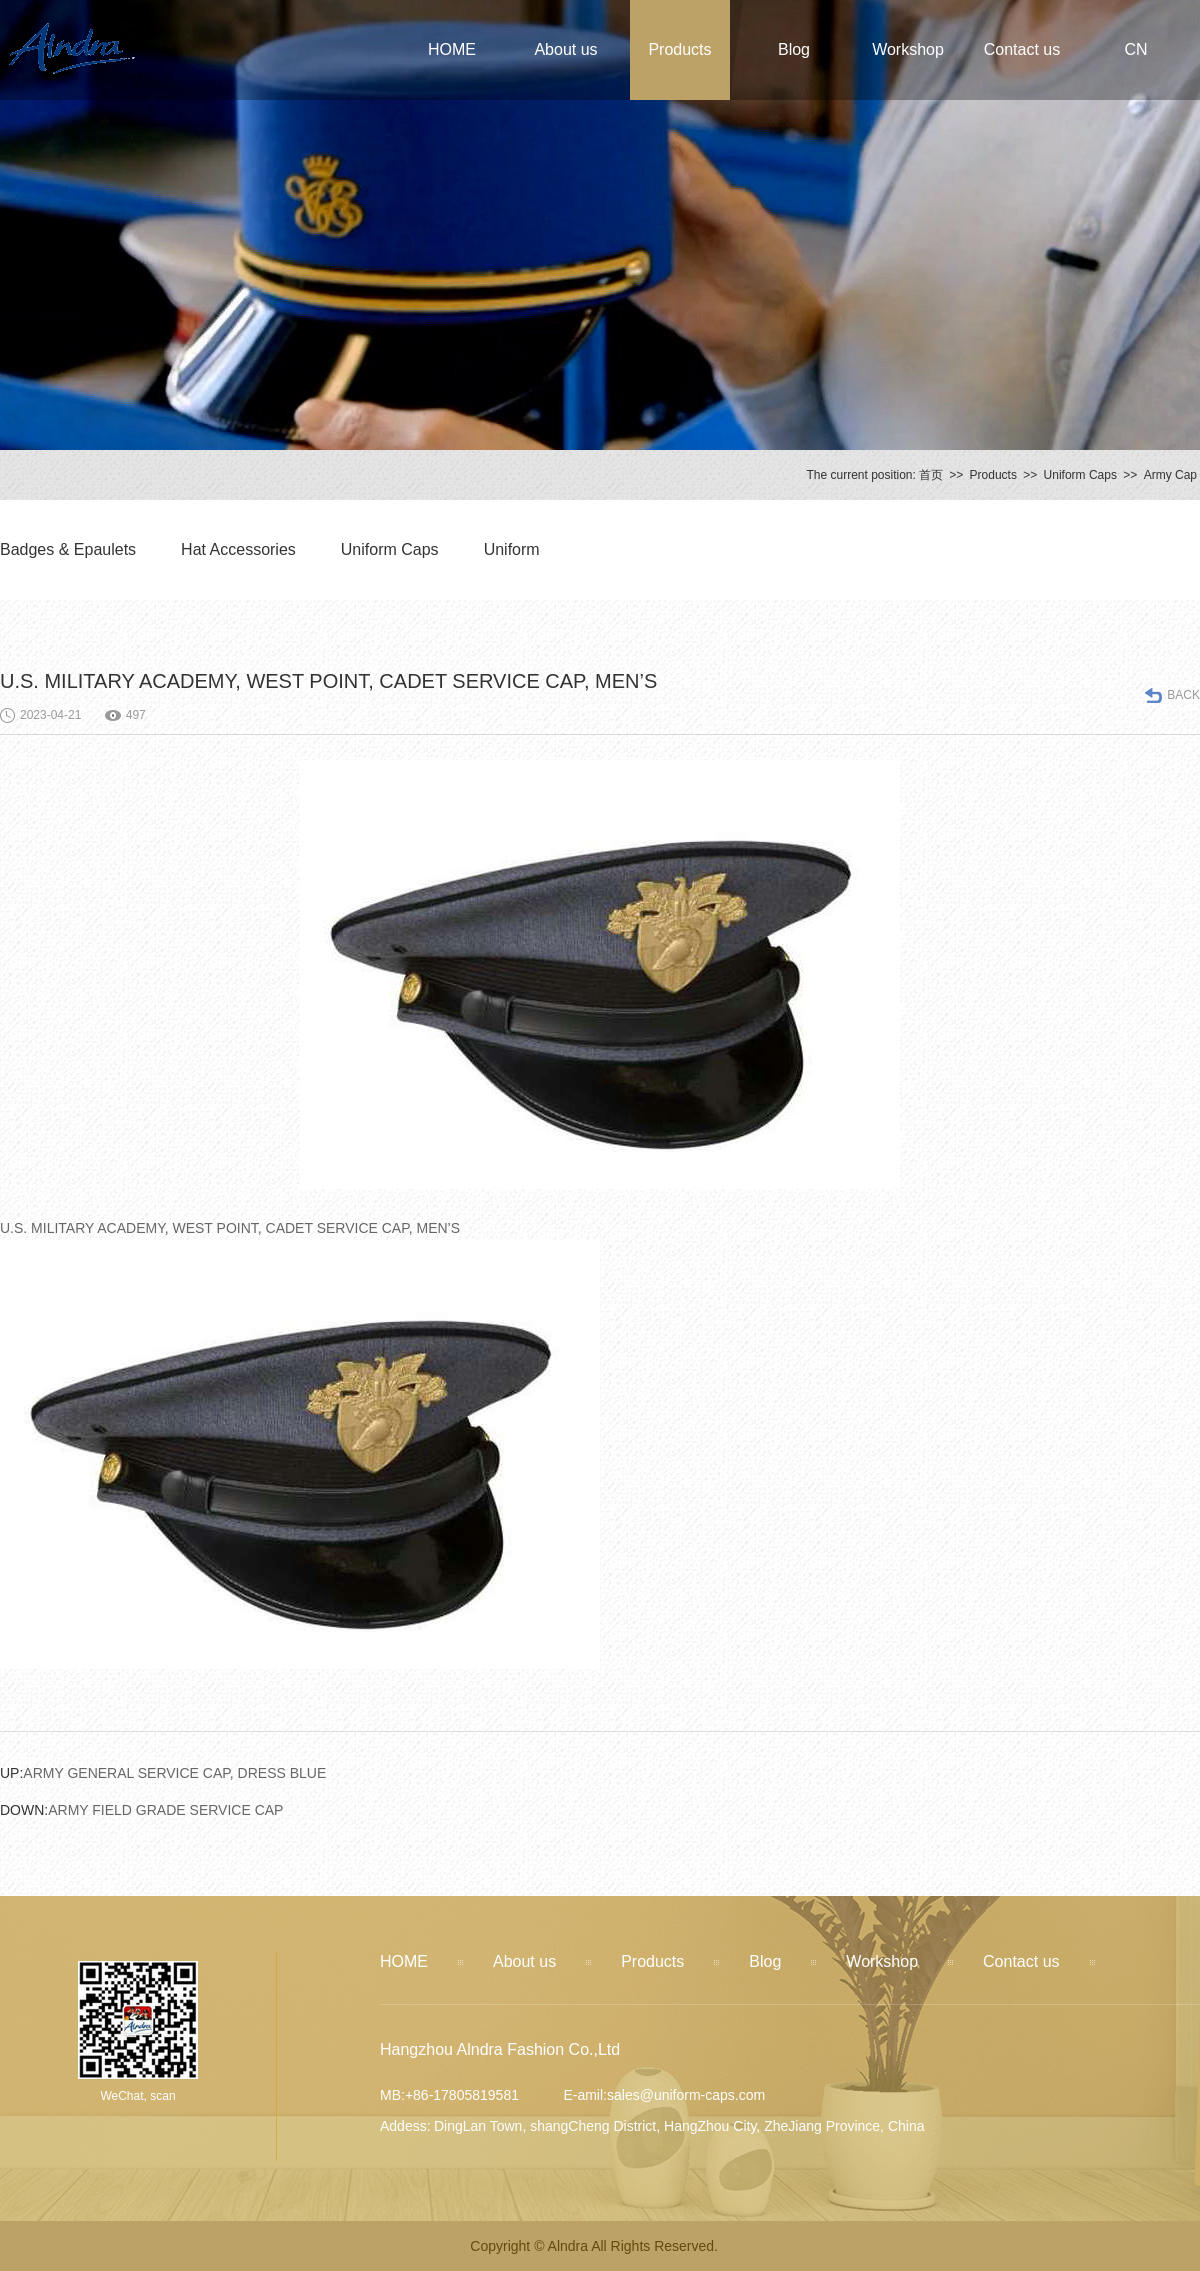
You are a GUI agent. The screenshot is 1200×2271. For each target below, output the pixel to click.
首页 (931, 475)
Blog (794, 49)
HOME (452, 49)
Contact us (1022, 49)
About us (565, 49)
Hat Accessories (238, 549)
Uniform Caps (1080, 475)
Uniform (512, 549)
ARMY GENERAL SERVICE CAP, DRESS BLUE (163, 1773)
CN (1135, 49)
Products (679, 49)
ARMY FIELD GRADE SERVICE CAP (141, 1810)
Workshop (908, 49)
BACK (1183, 695)
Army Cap (1170, 475)
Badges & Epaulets (68, 549)
